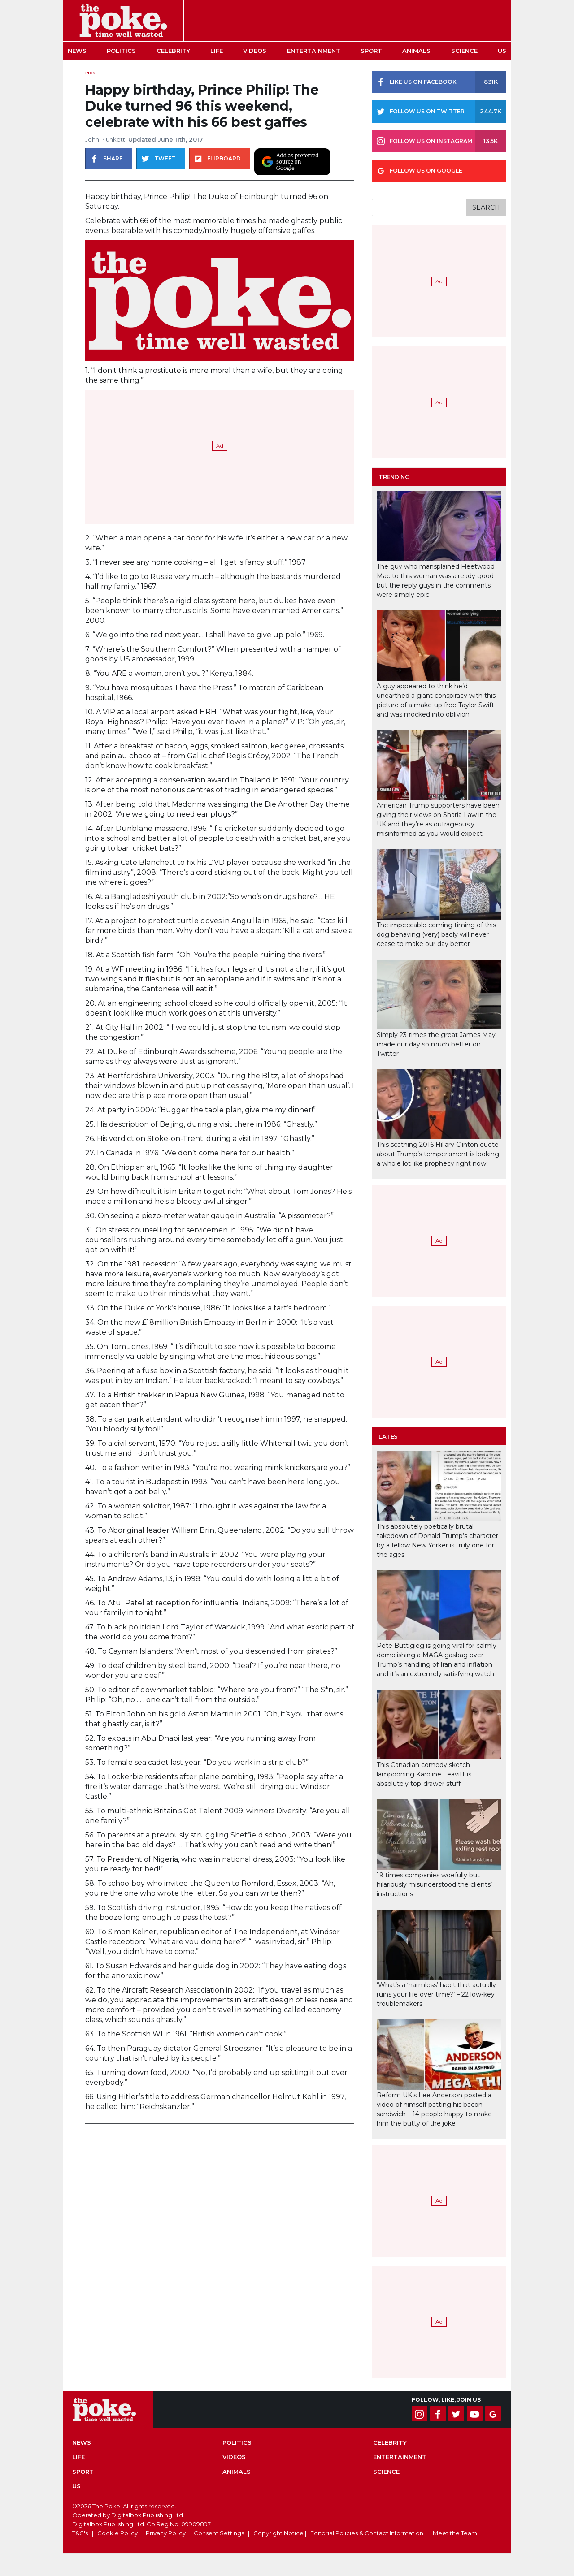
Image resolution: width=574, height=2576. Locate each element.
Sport (371, 50)
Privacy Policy (166, 2533)
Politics (121, 50)
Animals (416, 50)
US (502, 50)
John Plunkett (105, 139)
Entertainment (313, 50)
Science (464, 50)
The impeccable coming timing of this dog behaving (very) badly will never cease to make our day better (436, 934)
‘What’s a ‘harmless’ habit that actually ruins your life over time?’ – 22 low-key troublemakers (436, 1994)
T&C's (80, 2533)
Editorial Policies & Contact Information (366, 2533)
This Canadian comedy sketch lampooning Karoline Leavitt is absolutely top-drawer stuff (424, 1774)
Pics (90, 72)
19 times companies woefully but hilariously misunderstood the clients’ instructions (434, 1884)
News (77, 50)
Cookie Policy (117, 2533)
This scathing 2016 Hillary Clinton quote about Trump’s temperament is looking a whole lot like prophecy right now (438, 1154)
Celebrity (173, 50)
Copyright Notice (278, 2533)
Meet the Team (455, 2533)
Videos (254, 50)
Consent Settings (219, 2533)
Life (216, 50)
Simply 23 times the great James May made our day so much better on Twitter (436, 1044)
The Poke (123, 20)
